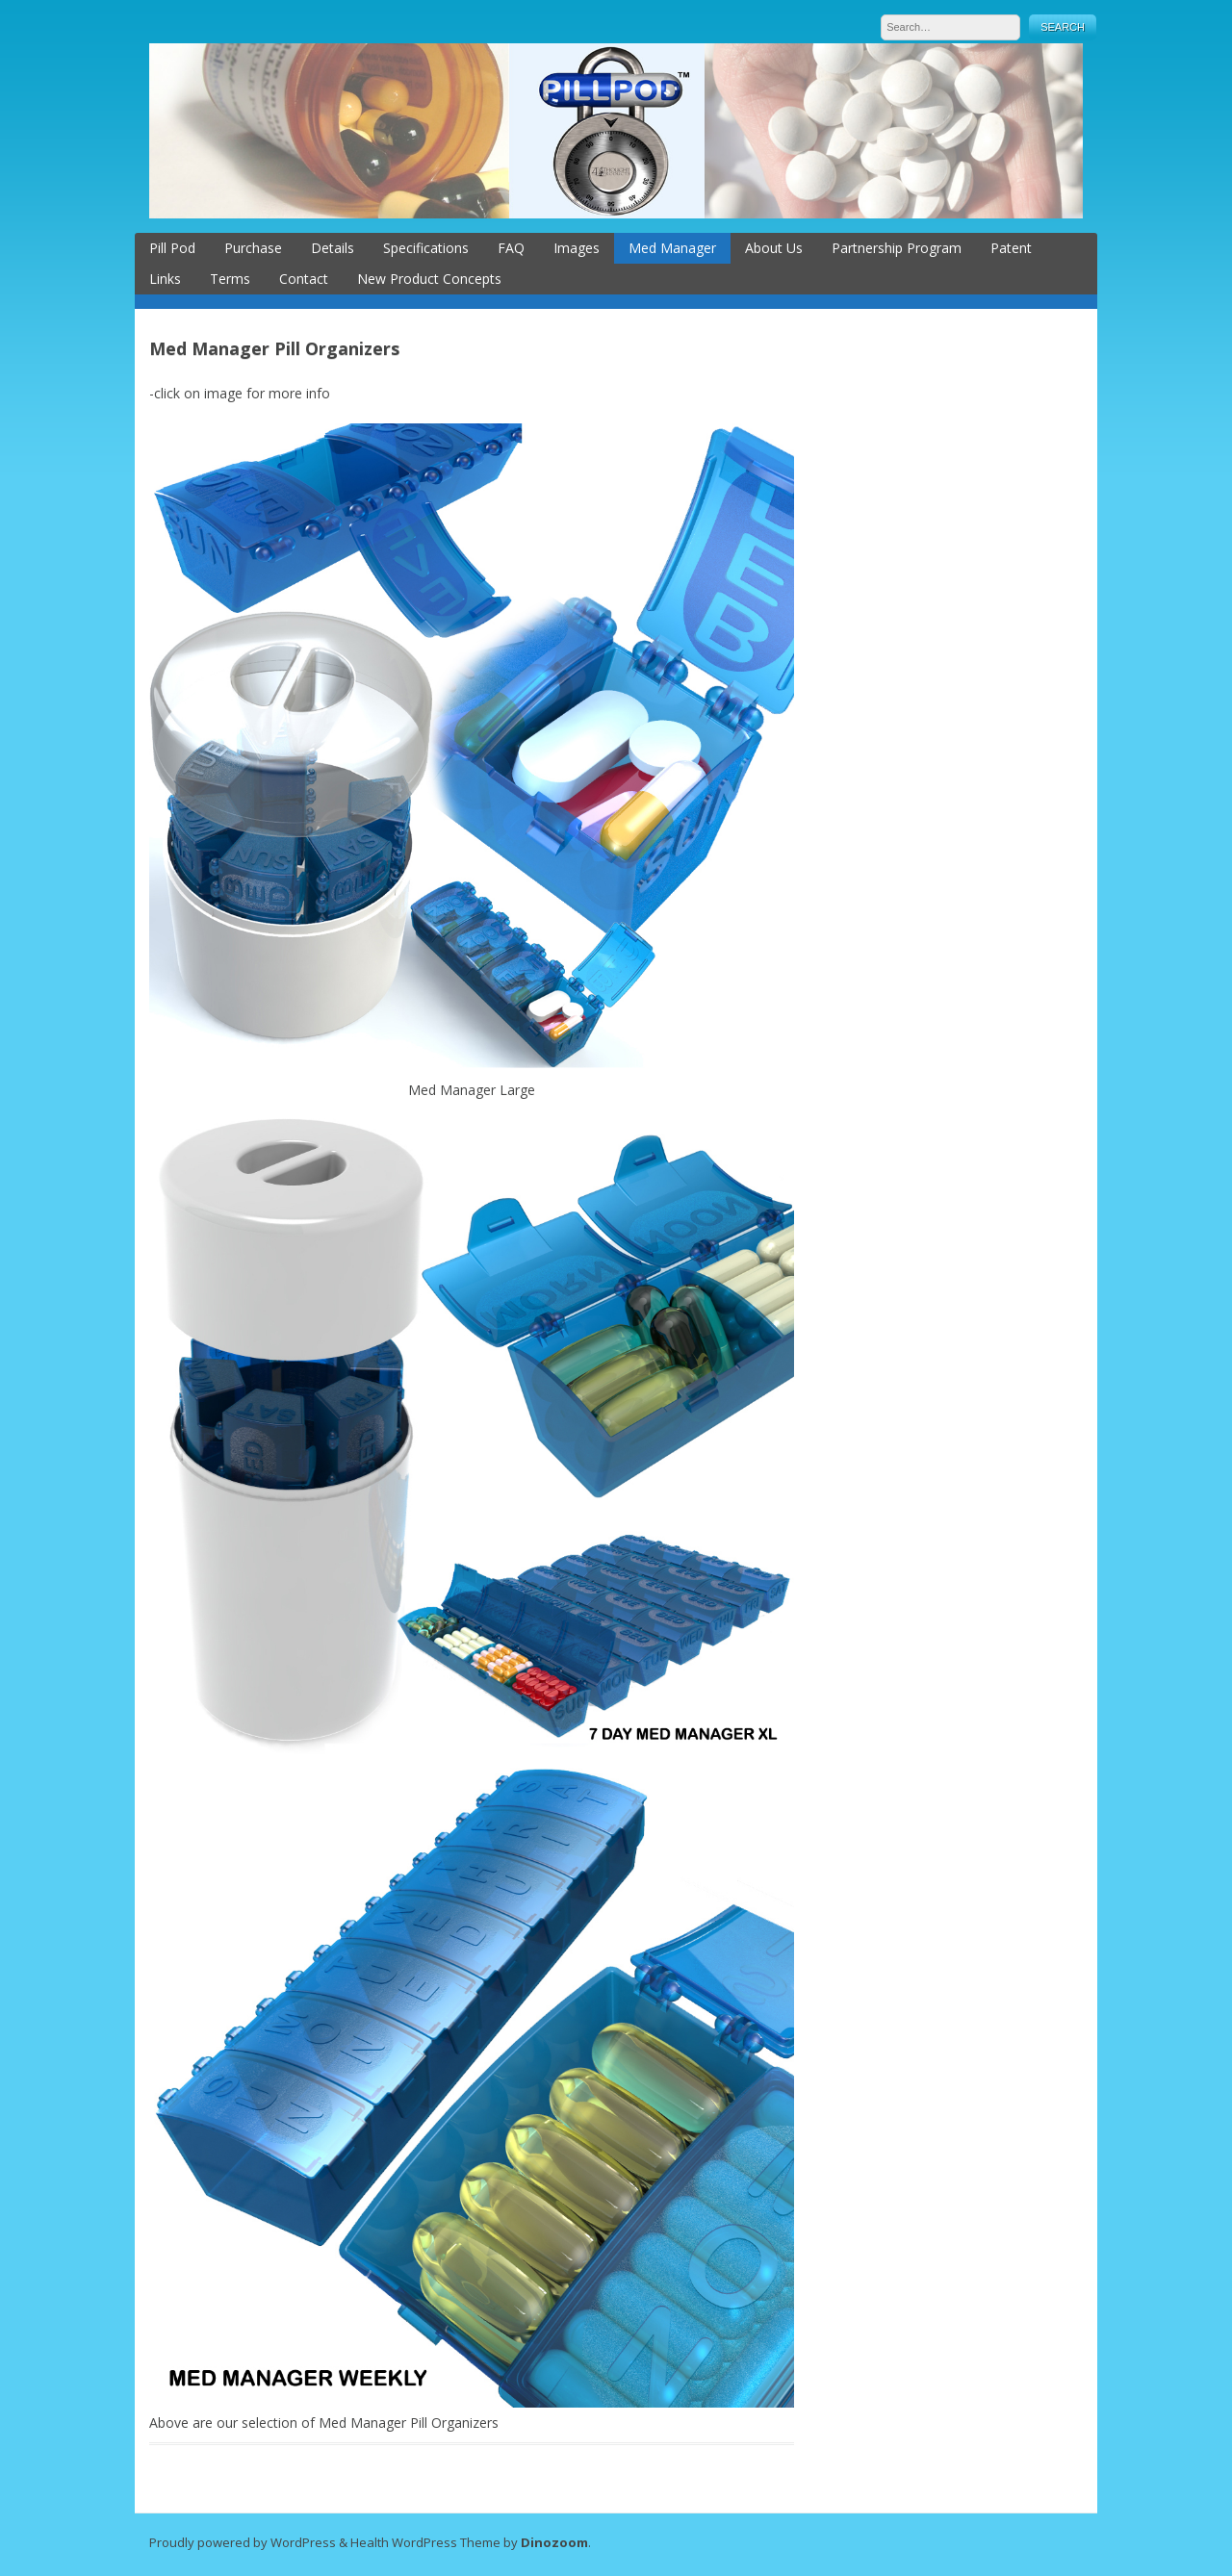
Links (165, 278)
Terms (230, 278)
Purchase (253, 248)
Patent (1011, 248)
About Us (774, 248)
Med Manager (672, 248)
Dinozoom (554, 2542)
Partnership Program (897, 248)
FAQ (511, 248)
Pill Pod (172, 248)
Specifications (426, 248)
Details (332, 248)
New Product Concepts (429, 278)
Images (576, 248)
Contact (303, 278)
